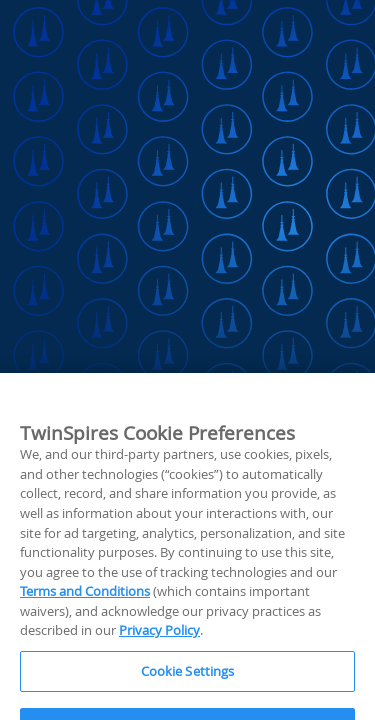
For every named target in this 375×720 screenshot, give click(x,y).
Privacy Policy (159, 660)
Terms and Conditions (85, 621)
